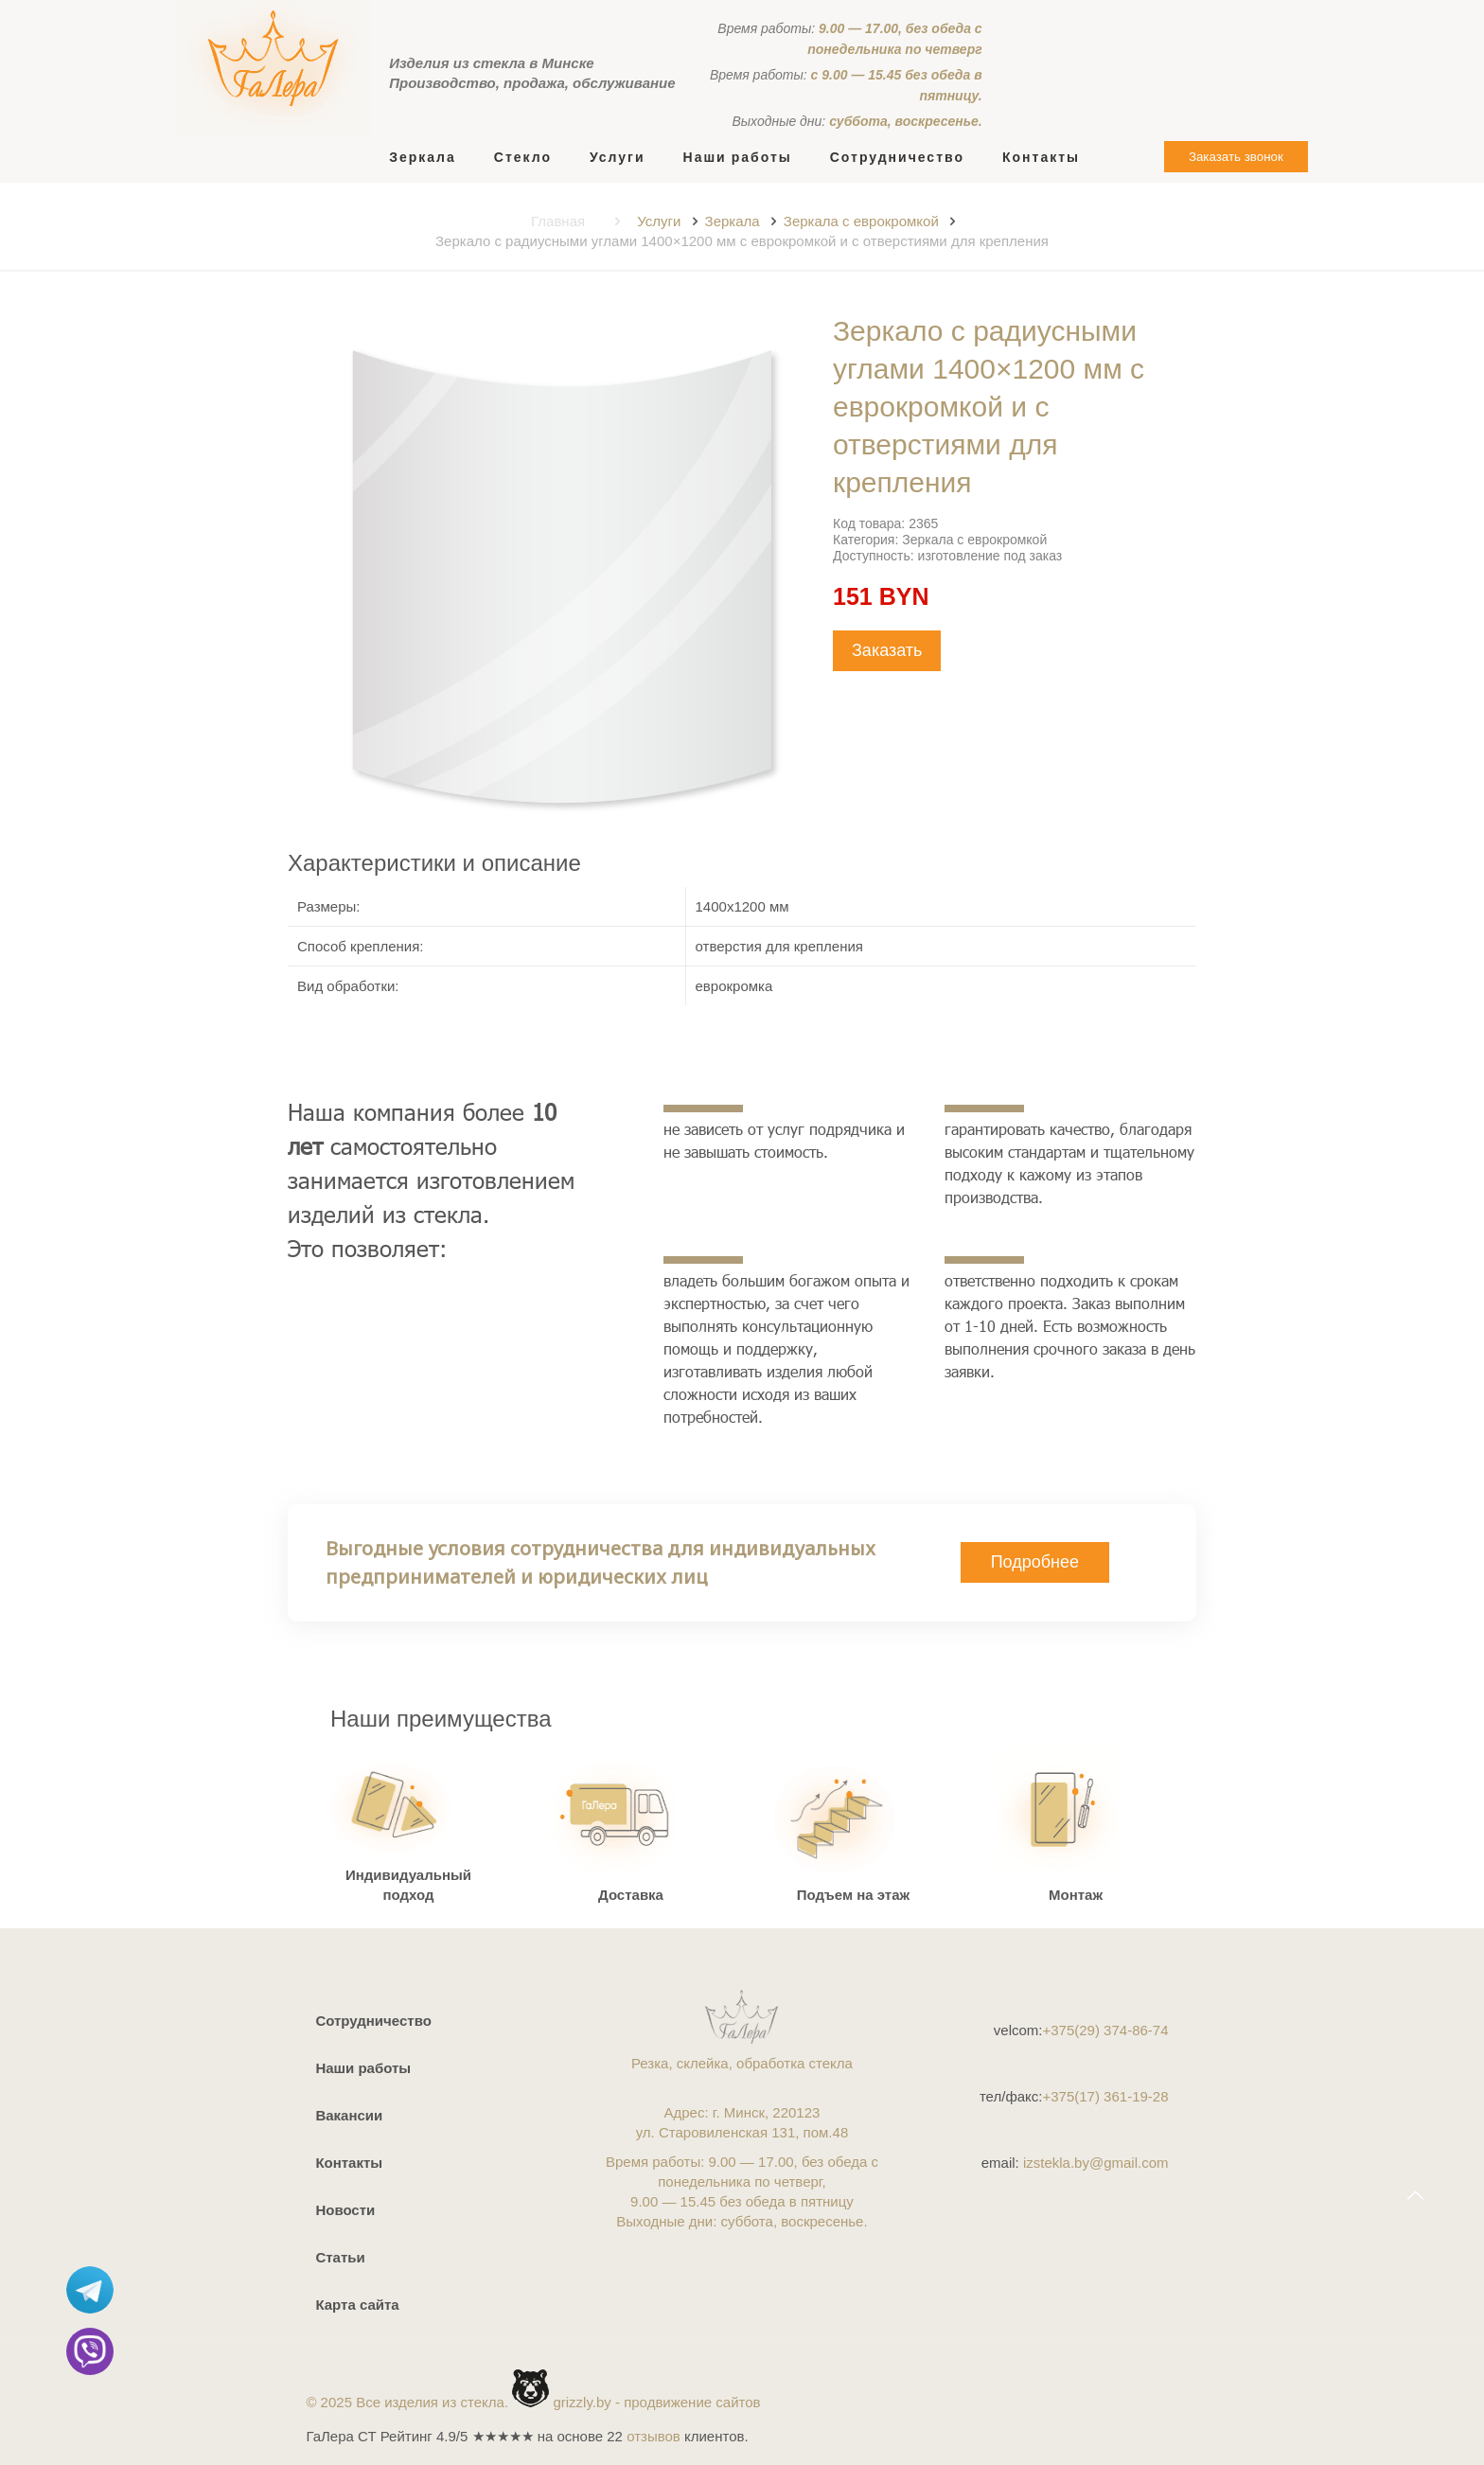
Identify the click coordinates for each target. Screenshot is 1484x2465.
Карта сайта (356, 2305)
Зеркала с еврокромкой (861, 221)
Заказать (887, 650)
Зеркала (732, 221)
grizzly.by (581, 2402)
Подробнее (1035, 1561)
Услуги (658, 221)
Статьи (339, 2257)
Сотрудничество (373, 2021)
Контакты (348, 2163)
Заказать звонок (1236, 157)
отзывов (653, 2436)
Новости (345, 2210)
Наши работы (363, 2068)
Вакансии (348, 2115)
